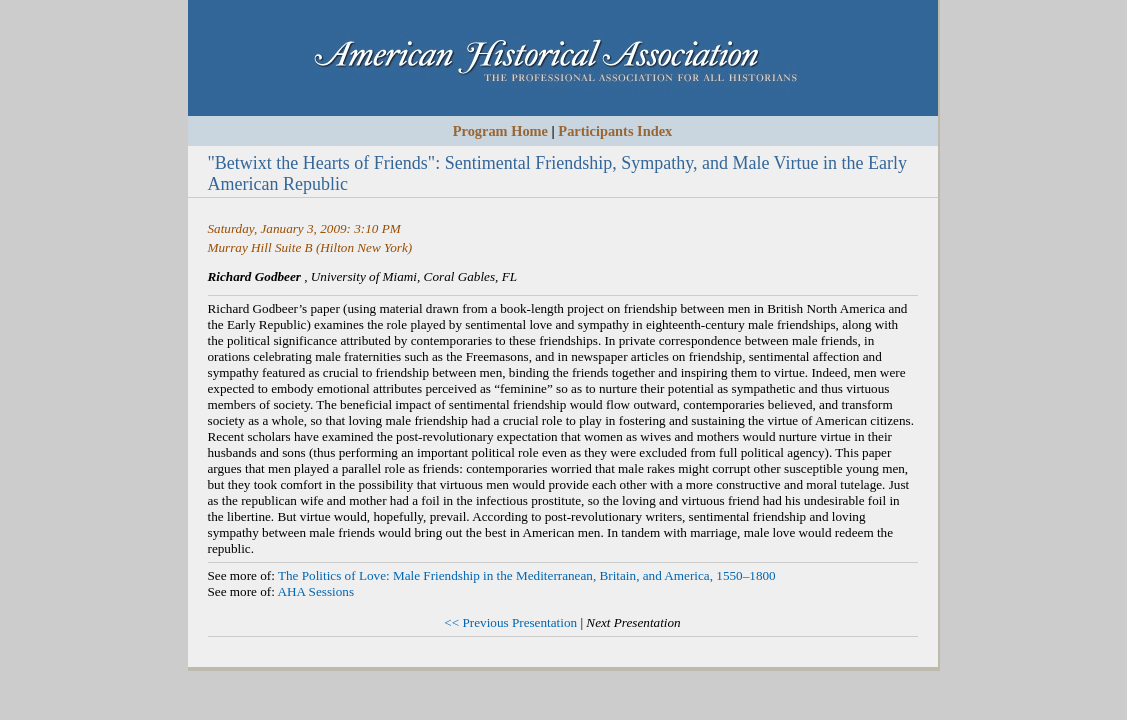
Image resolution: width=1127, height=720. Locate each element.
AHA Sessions (315, 591)
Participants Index (615, 131)
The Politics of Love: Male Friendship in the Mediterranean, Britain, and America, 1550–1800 (527, 575)
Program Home (500, 131)
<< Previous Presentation (510, 622)
